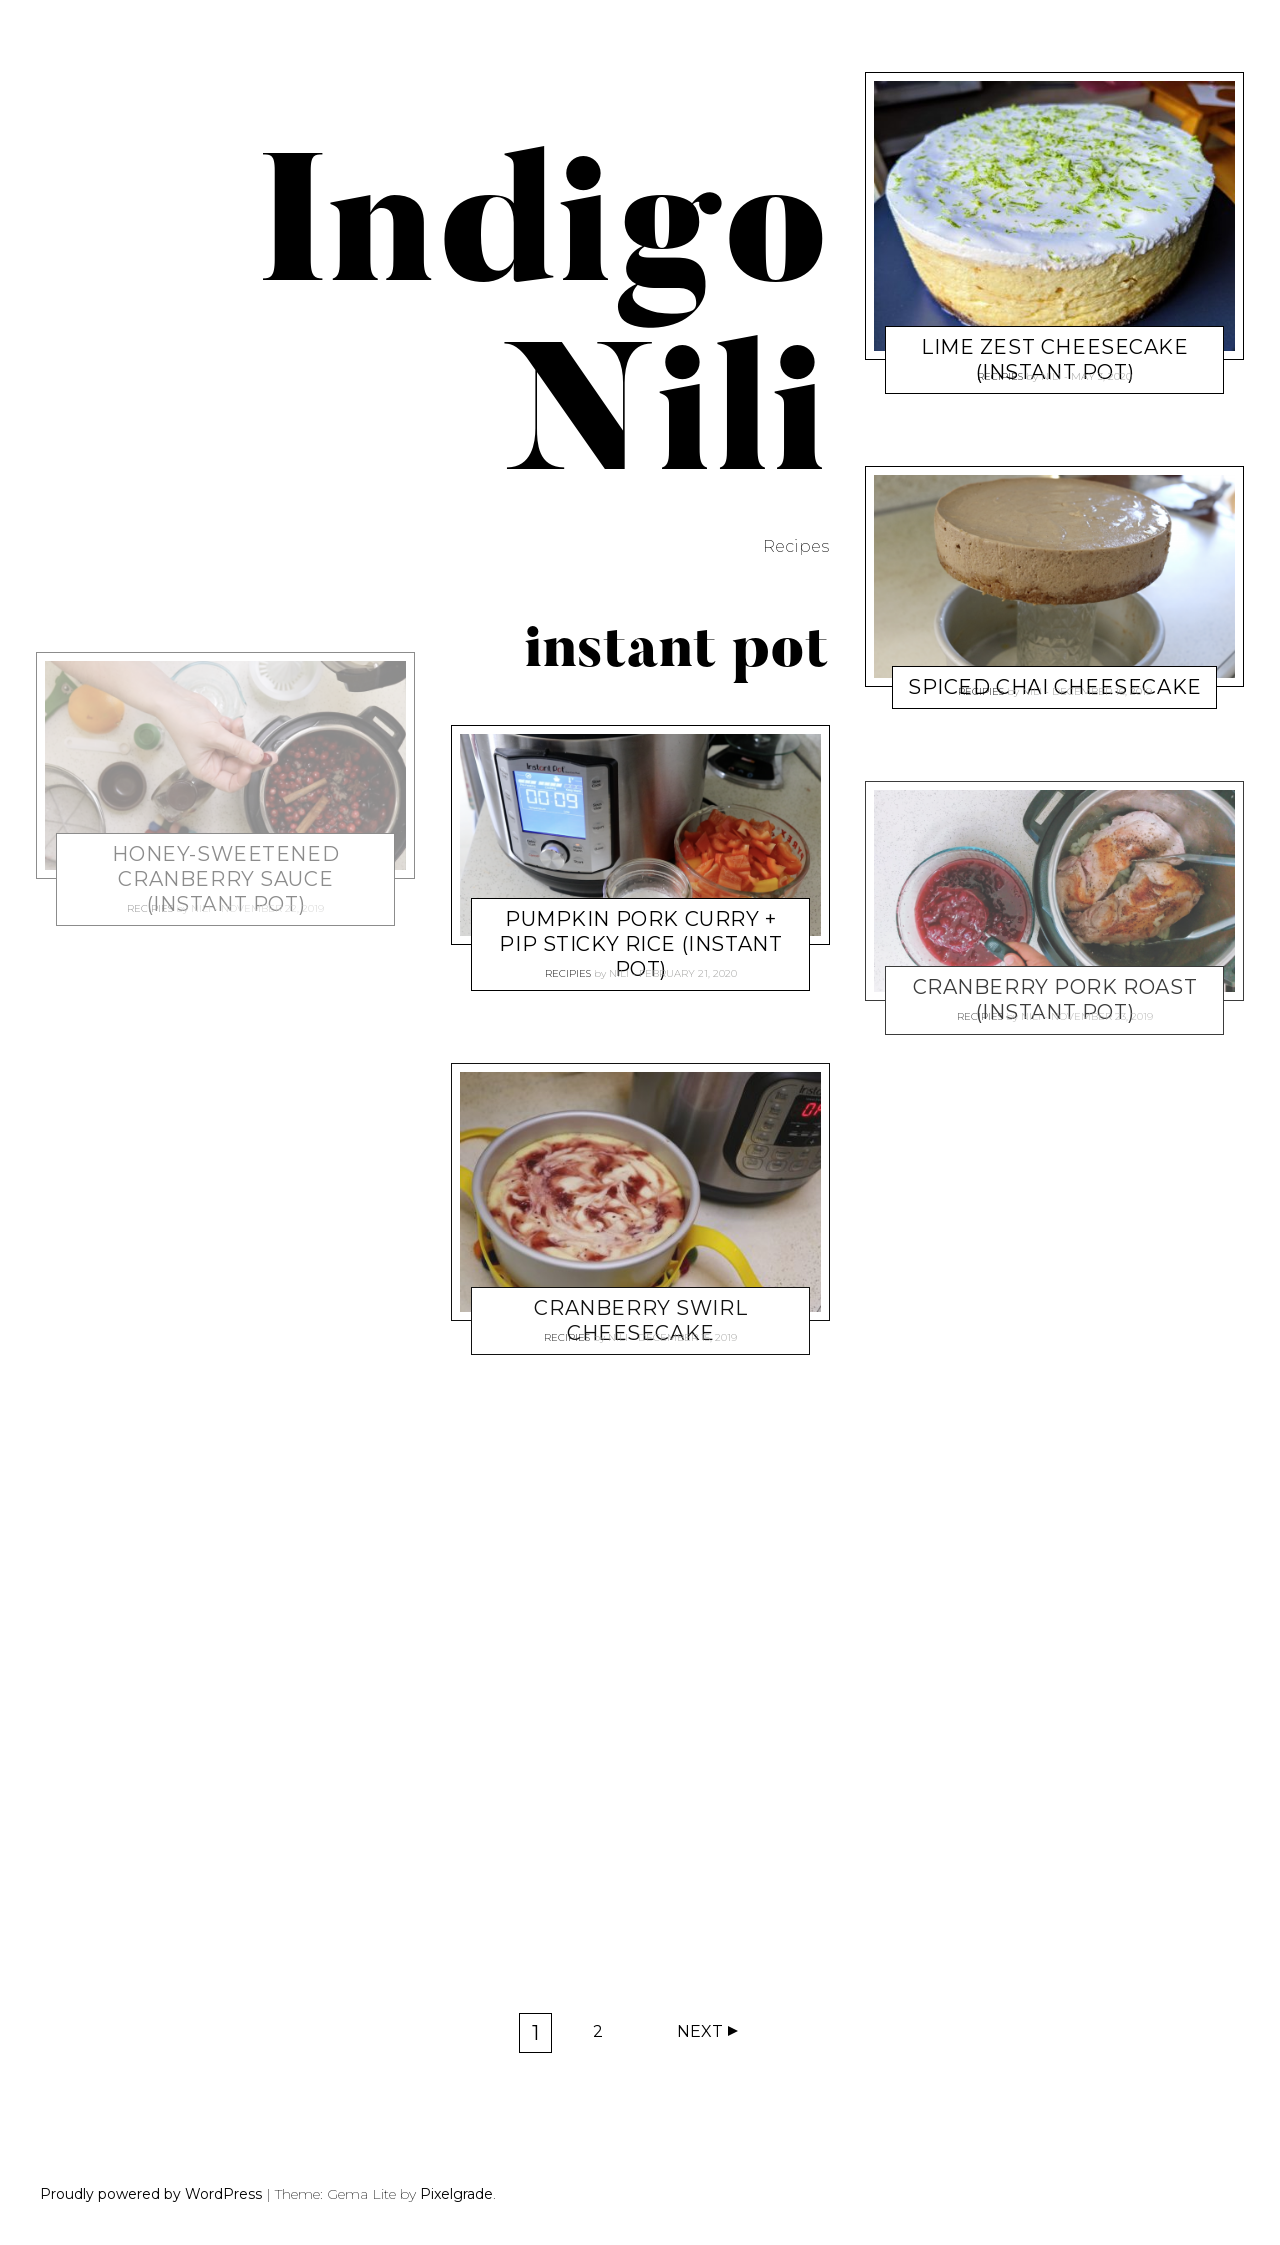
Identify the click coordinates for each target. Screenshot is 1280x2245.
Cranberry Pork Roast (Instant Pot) (1055, 1000)
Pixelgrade (456, 2194)
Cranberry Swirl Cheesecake (640, 1320)
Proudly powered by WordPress (151, 2194)
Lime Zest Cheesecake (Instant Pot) (1055, 359)
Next (700, 2031)
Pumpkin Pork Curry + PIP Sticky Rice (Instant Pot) (640, 943)
